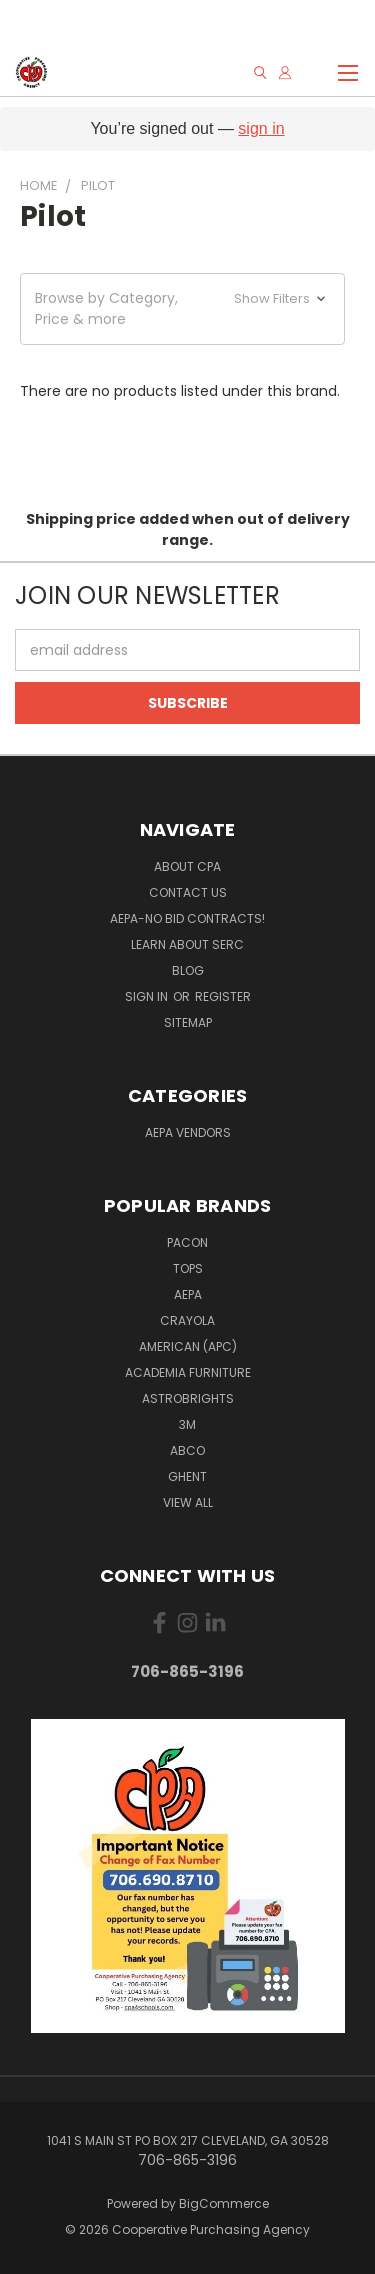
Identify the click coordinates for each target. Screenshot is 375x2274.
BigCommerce (224, 2203)
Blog (188, 970)
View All (188, 1502)
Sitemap (188, 1022)
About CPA (187, 866)
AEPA (188, 1294)
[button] (182, 309)
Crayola (187, 1320)
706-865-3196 (187, 1671)
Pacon (187, 1242)
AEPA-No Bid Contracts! (187, 918)
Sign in (148, 996)
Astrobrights (188, 1398)
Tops (188, 1268)
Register (223, 996)
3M (187, 1424)
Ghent (187, 1476)
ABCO (187, 1450)
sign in (261, 128)
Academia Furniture (188, 1372)
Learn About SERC (187, 944)
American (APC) (188, 1346)
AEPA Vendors (188, 1132)
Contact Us (188, 892)
